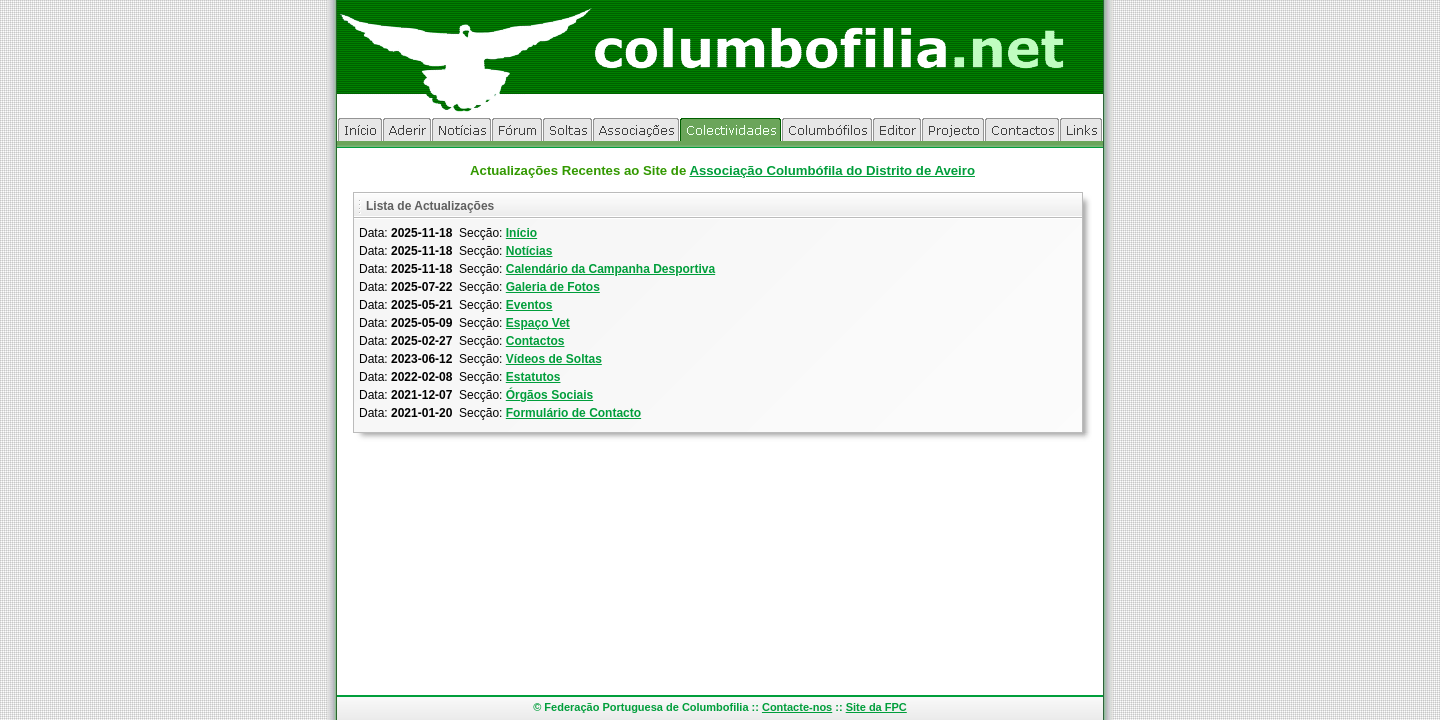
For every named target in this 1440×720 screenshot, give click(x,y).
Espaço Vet (538, 323)
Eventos (529, 305)
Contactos (535, 341)
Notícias (529, 251)
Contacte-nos (797, 707)
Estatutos (533, 377)
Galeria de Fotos (553, 287)
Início (521, 233)
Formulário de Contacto (573, 413)
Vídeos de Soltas (554, 359)
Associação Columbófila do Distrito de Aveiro (832, 170)
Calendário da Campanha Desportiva (610, 269)
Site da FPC (876, 707)
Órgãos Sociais (549, 395)
